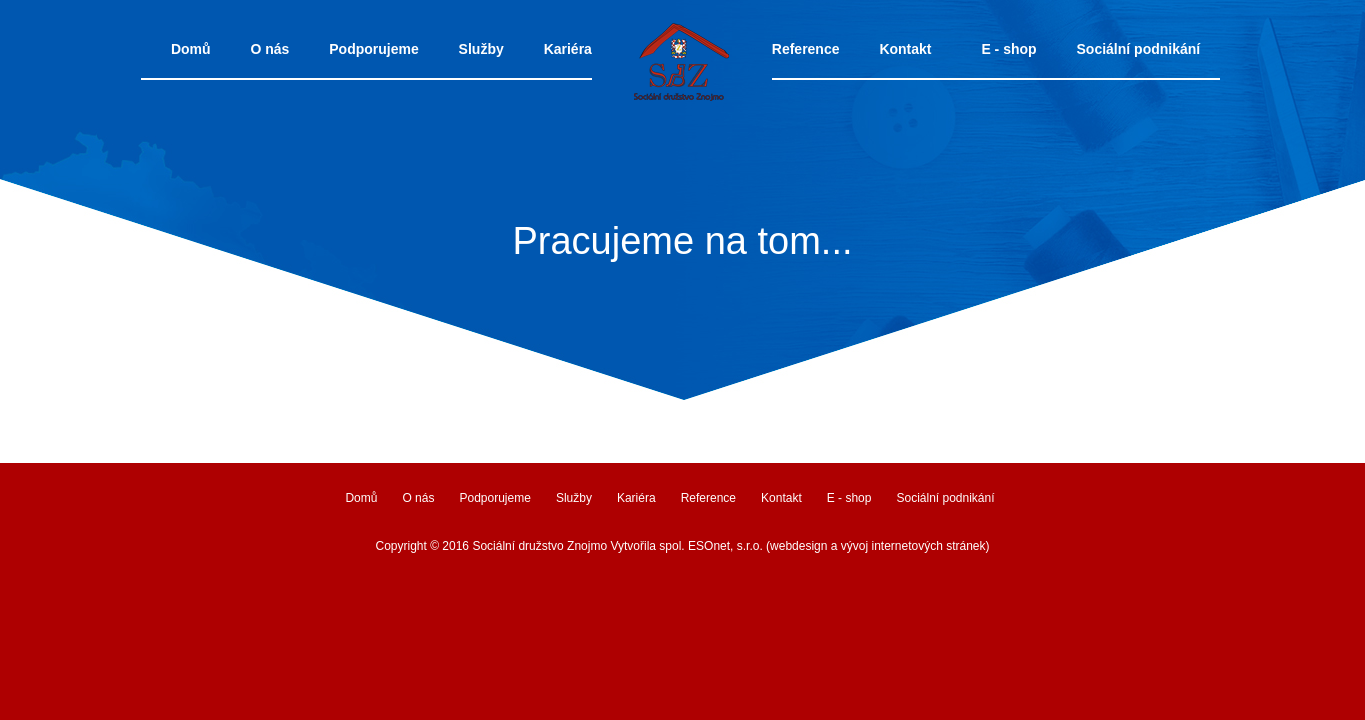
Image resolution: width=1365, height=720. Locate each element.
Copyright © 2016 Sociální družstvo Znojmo (491, 546)
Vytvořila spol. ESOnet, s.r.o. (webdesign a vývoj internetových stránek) (799, 546)
